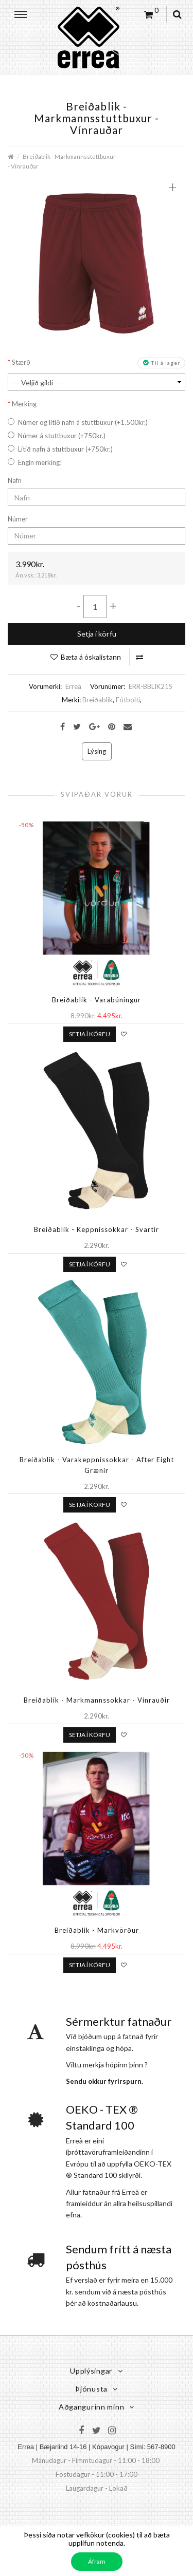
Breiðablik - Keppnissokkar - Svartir (96, 1229)
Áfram (97, 2561)
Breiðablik (97, 700)
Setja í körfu (96, 633)
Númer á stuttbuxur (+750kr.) (57, 436)
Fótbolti (128, 700)
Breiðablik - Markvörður (97, 1930)
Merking (24, 404)
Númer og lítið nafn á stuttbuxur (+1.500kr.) (78, 422)
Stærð (21, 362)
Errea (73, 686)
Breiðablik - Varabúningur (96, 1000)
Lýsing (96, 751)
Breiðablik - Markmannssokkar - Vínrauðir (97, 1700)
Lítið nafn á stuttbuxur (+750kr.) (60, 449)
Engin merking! (35, 462)
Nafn (15, 480)
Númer (18, 519)
